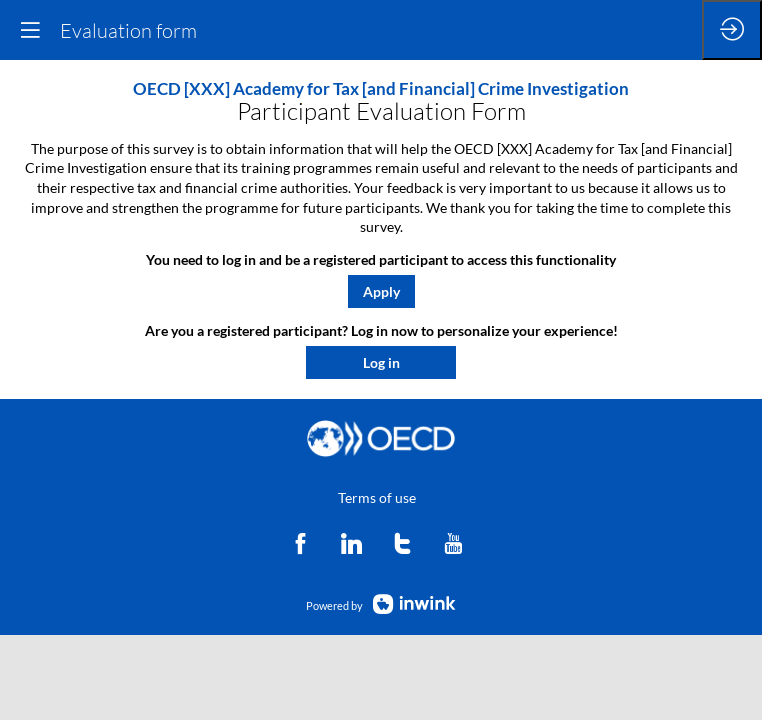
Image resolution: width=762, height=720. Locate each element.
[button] (381, 291)
